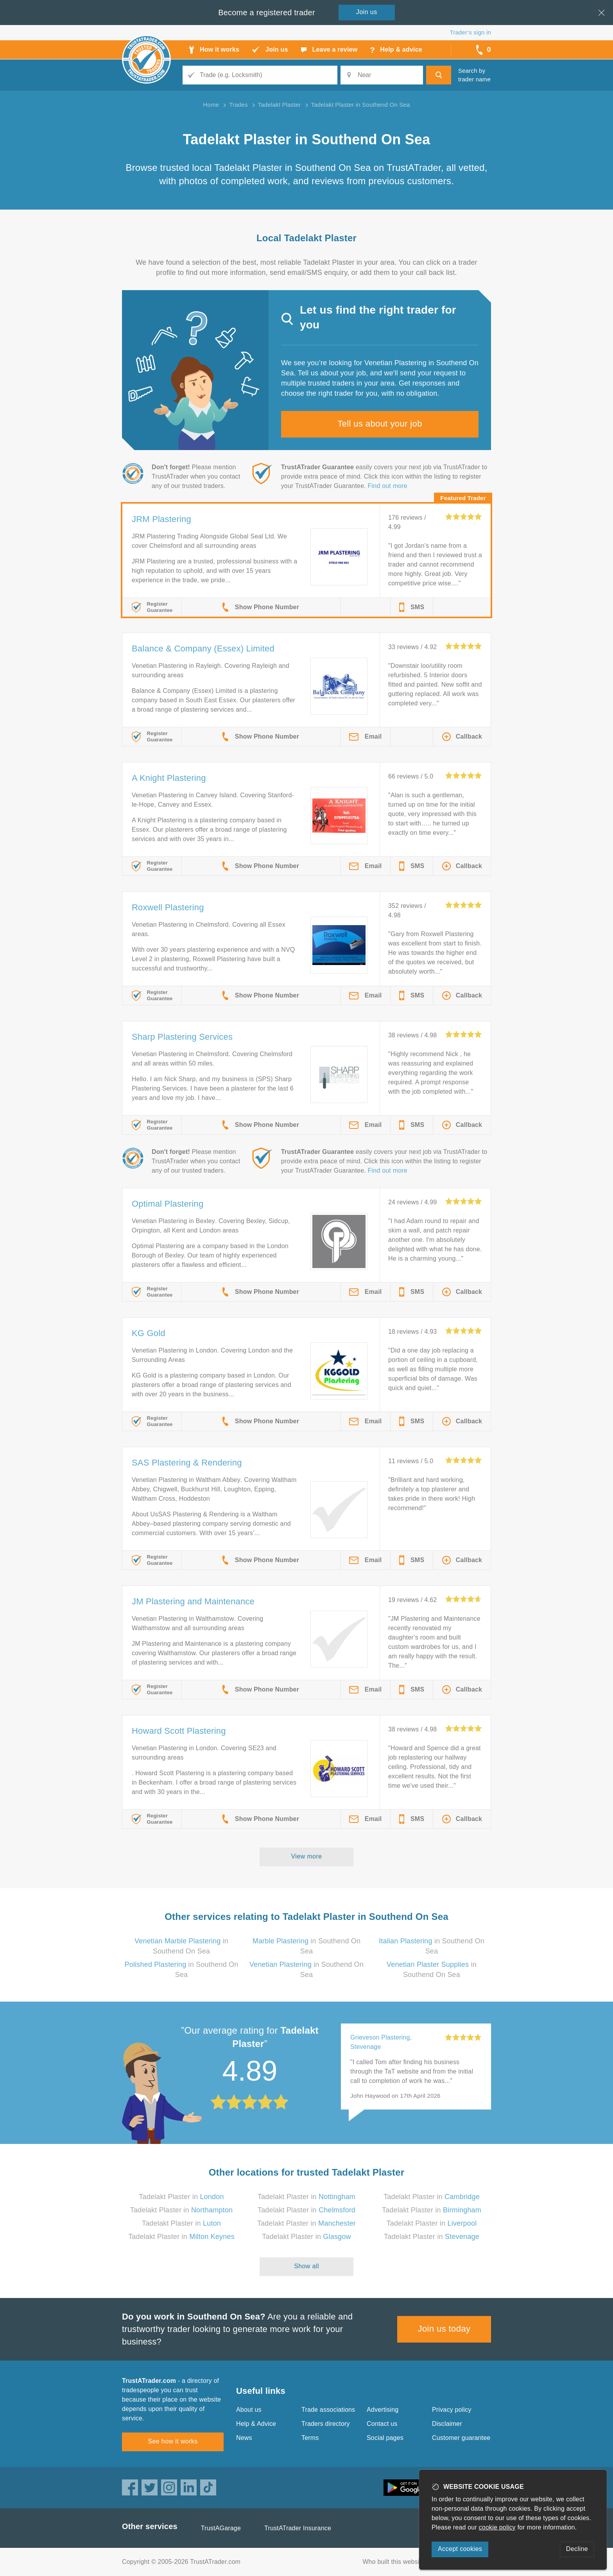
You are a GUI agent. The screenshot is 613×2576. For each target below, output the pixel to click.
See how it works (172, 2441)
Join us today (444, 2329)
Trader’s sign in (470, 32)
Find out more (387, 486)
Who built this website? (395, 2561)
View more (306, 1856)
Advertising (382, 2409)
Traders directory (325, 2423)
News (244, 2437)
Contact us (382, 2423)
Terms (310, 2437)
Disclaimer (447, 2423)
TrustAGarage (221, 2528)
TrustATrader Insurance (297, 2528)
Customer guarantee (461, 2437)
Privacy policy (451, 2409)
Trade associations (328, 2409)
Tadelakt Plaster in (181, 2197)
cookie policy (497, 2527)
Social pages (385, 2437)
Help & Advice (256, 2423)
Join (366, 12)
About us (249, 2409)
